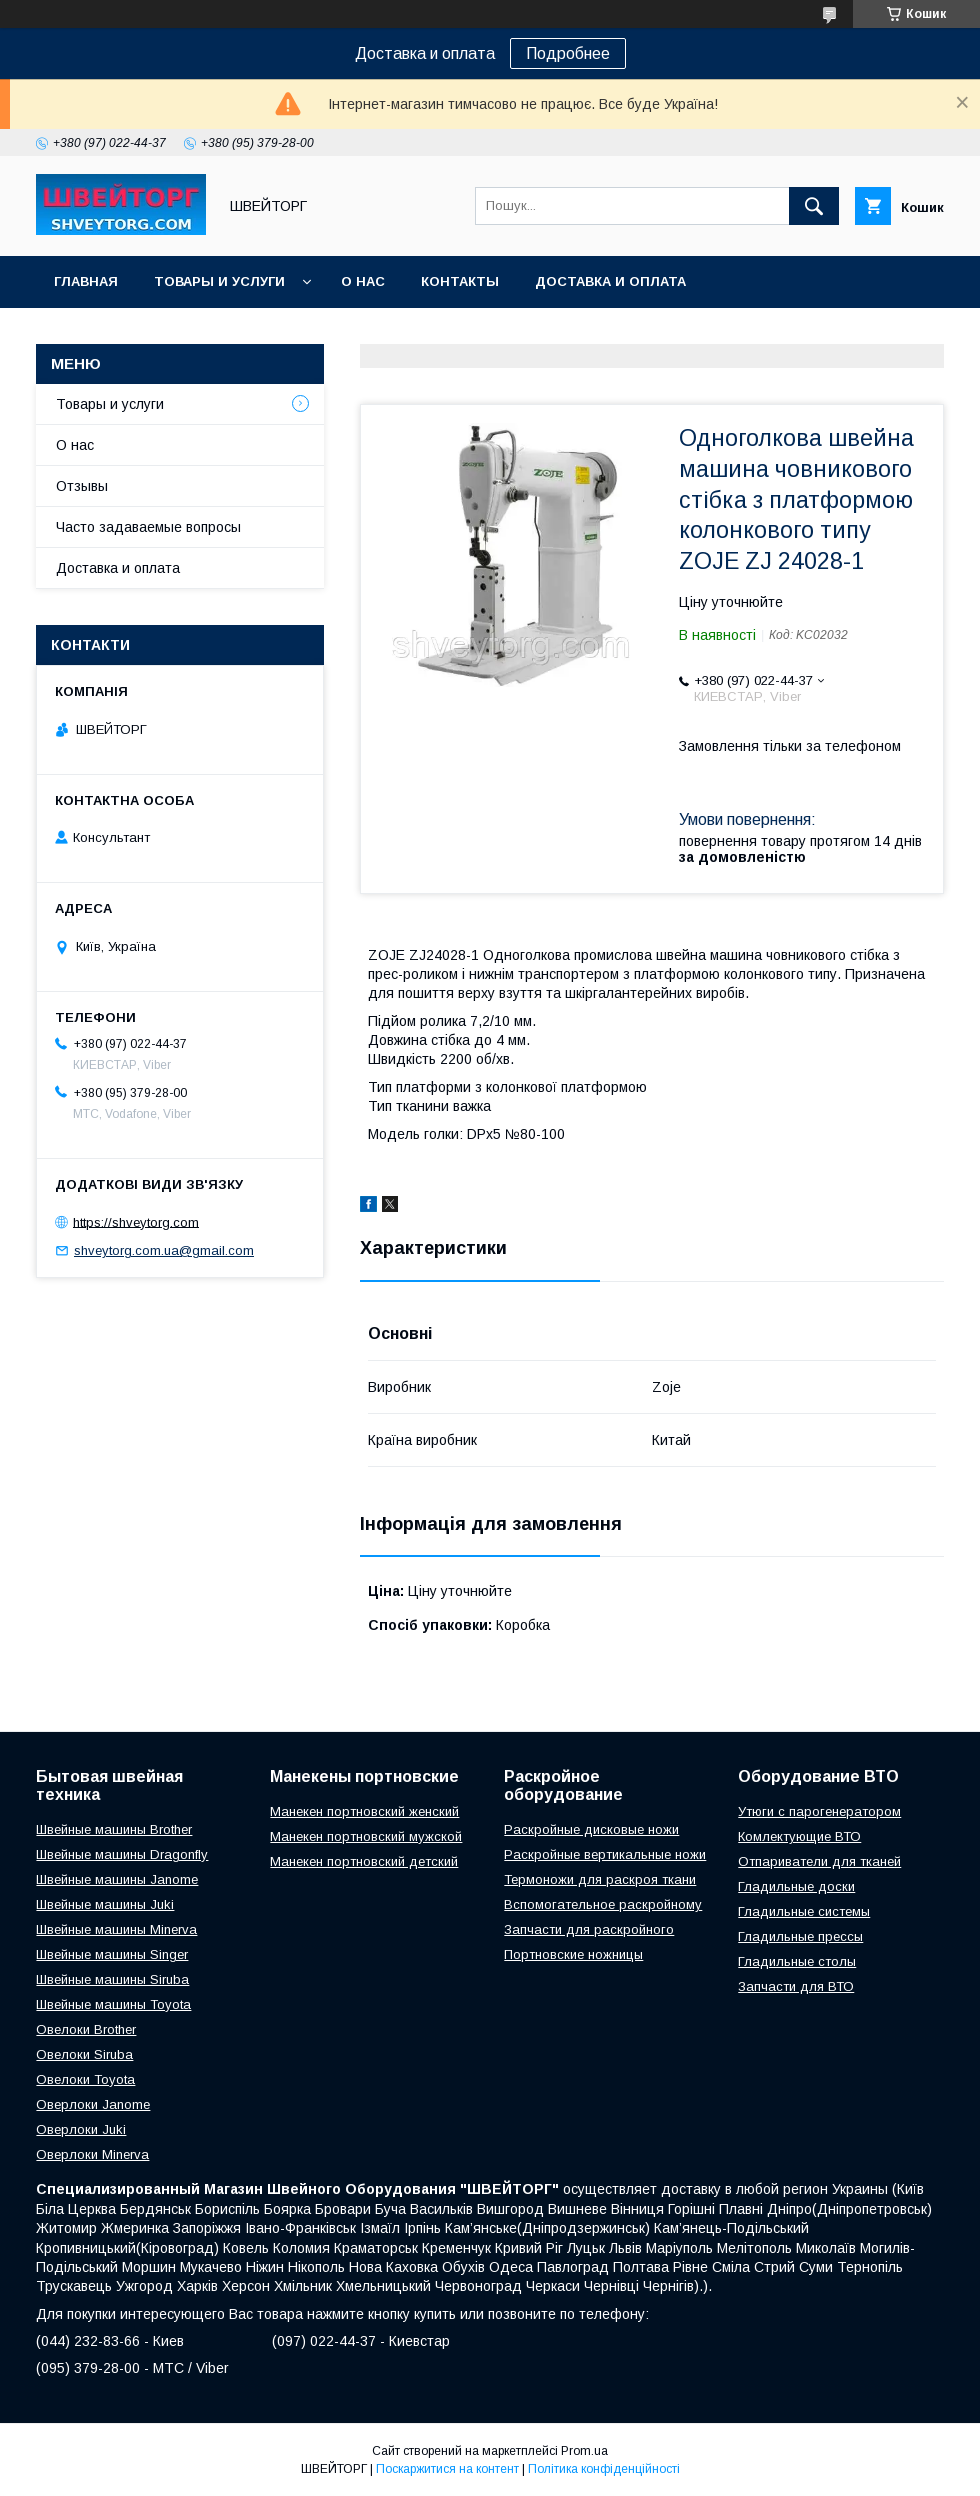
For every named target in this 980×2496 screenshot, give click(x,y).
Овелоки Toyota (85, 2079)
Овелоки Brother (86, 2029)
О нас (363, 281)
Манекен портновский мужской (366, 1836)
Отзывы (82, 486)
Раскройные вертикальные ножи (605, 1854)
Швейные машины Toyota (113, 2004)
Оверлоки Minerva (92, 2154)
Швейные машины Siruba (112, 1979)
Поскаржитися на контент (447, 2469)
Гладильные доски (796, 1886)
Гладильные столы (797, 1961)
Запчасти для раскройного (589, 1929)
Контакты (460, 281)
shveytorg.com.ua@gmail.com (164, 1250)
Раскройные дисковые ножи (591, 1829)
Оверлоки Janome (93, 2104)
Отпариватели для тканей (819, 1861)
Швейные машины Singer (112, 1954)
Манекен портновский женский (364, 1811)
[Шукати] (814, 206)
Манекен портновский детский (364, 1861)
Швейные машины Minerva (116, 1929)
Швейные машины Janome (117, 1879)
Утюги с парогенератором (819, 1811)
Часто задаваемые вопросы (148, 527)
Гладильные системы (804, 1911)
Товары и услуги (219, 281)
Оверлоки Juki (81, 2129)
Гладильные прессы (800, 1936)
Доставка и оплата (610, 281)
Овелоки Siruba (84, 2054)
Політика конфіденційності (604, 2469)
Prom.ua (584, 2451)
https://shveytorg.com (136, 1221)
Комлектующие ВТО (799, 1836)
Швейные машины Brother (114, 1829)
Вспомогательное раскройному (603, 1904)
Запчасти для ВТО (796, 1986)
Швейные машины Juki (105, 1904)
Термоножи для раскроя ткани (600, 1879)
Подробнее (568, 53)
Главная (86, 281)
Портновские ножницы (573, 1954)
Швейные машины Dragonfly (122, 1854)
